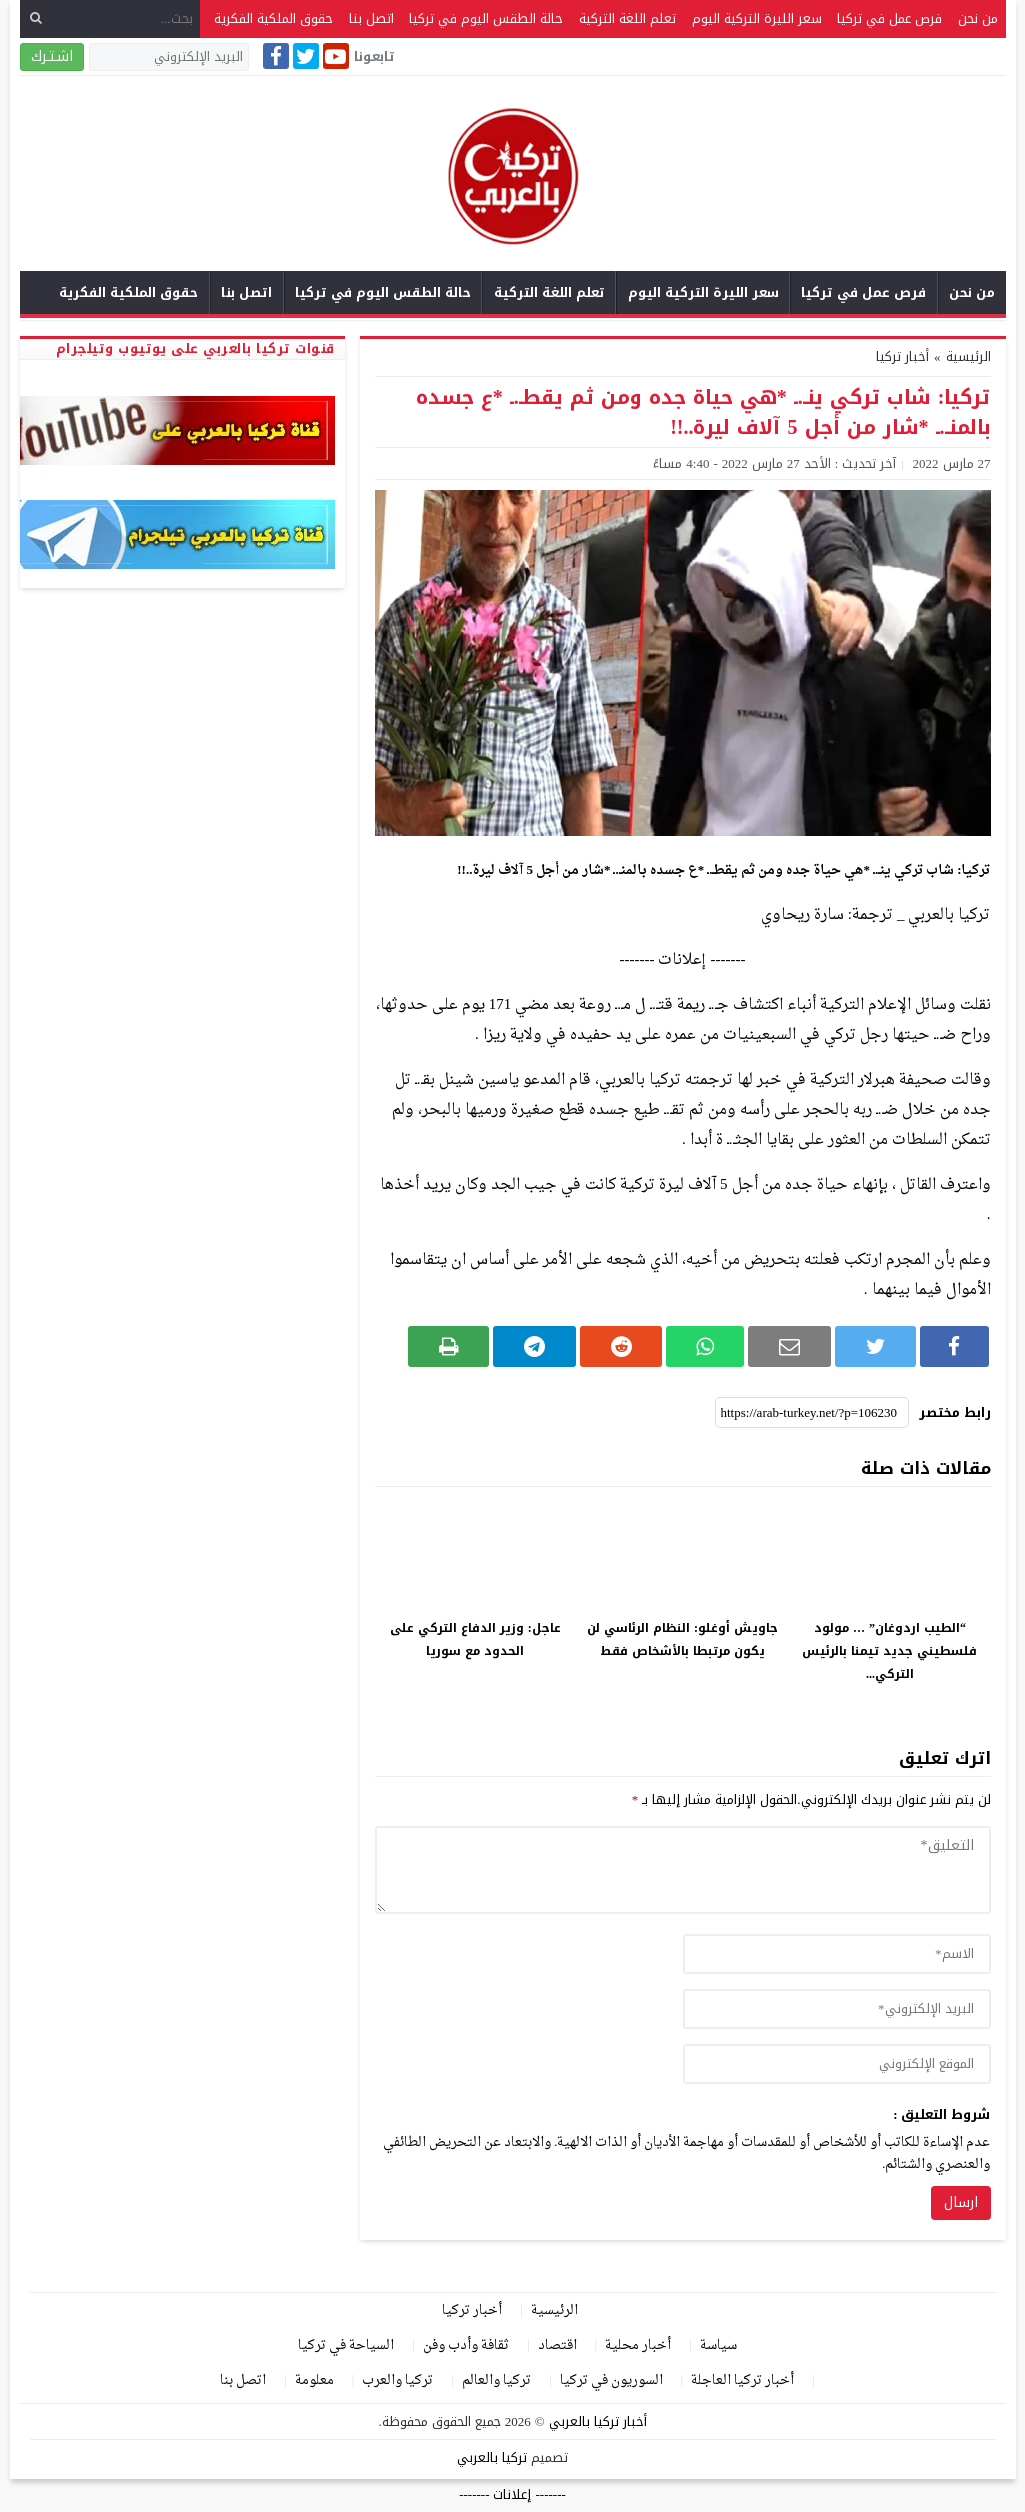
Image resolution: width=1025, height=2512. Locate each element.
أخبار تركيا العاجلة (742, 2380)
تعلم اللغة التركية (627, 18)
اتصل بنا (371, 18)
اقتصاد (557, 2345)
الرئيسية (554, 2310)
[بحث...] (110, 18)
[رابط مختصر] (812, 1413)
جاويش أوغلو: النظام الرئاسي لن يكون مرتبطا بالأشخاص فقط (682, 1639)
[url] (837, 2064)
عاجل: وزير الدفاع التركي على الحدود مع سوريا (475, 1639)
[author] (837, 1954)
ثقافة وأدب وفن (466, 2345)
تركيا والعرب (397, 2380)
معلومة (314, 2380)
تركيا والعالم (496, 2380)
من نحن (978, 18)
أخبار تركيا (902, 356)
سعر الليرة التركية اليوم (757, 18)
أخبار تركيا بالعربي (598, 2421)
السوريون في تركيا (611, 2380)
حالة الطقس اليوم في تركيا (486, 18)
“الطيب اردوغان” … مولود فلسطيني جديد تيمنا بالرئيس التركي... (889, 1651)
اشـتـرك (52, 56)
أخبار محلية (638, 2345)
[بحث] (36, 18)
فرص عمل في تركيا (889, 18)
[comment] (683, 1870)
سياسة (718, 2345)
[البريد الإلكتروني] (169, 57)
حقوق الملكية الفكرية (273, 18)
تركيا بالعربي (492, 2457)
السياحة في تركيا (346, 2345)
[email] (837, 2009)
